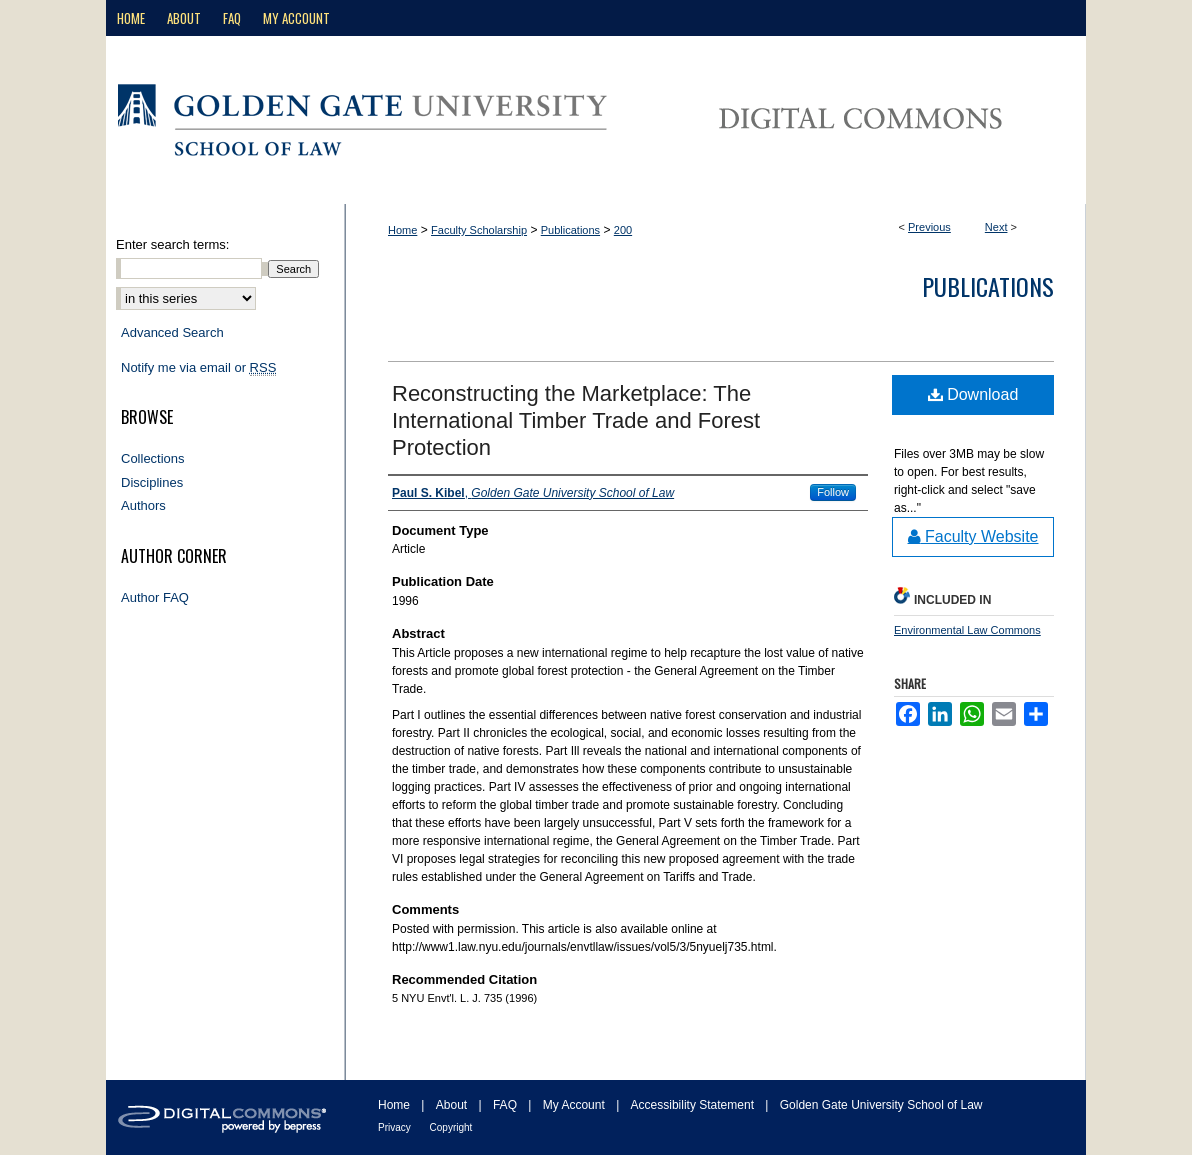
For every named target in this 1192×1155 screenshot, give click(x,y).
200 (623, 230)
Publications (570, 230)
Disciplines (152, 482)
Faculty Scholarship (479, 230)
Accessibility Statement (694, 1105)
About (453, 1105)
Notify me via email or (198, 368)
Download (973, 394)
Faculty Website (973, 536)
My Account (575, 1105)
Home (402, 230)
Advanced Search (172, 332)
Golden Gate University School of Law (881, 1105)
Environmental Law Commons (967, 630)
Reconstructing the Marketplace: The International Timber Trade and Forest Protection (576, 420)
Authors (143, 505)
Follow (833, 492)
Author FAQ (155, 597)
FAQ (506, 1105)
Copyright (451, 1127)
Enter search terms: (172, 244)
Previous (929, 227)
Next (996, 227)
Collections (153, 458)
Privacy (396, 1127)
